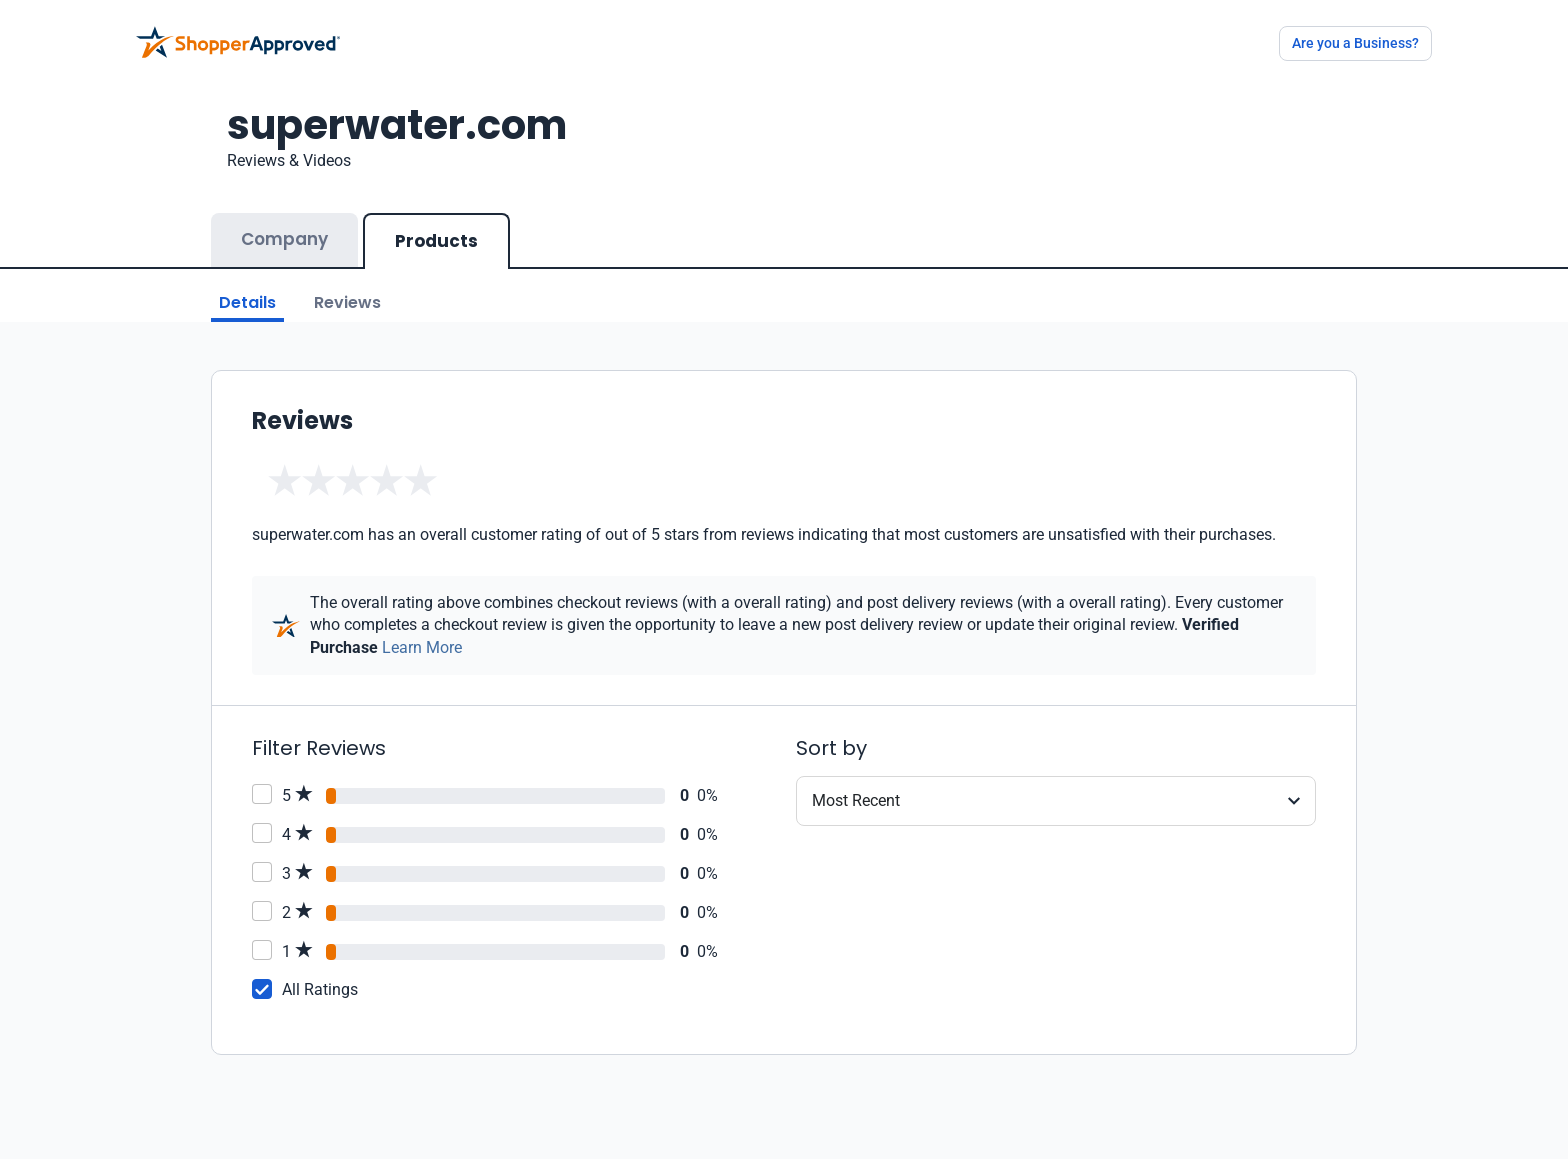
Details (247, 302)
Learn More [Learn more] (422, 647)
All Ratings (320, 989)
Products (436, 241)
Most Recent (856, 800)
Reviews (347, 302)
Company (284, 239)
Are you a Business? (1355, 43)
